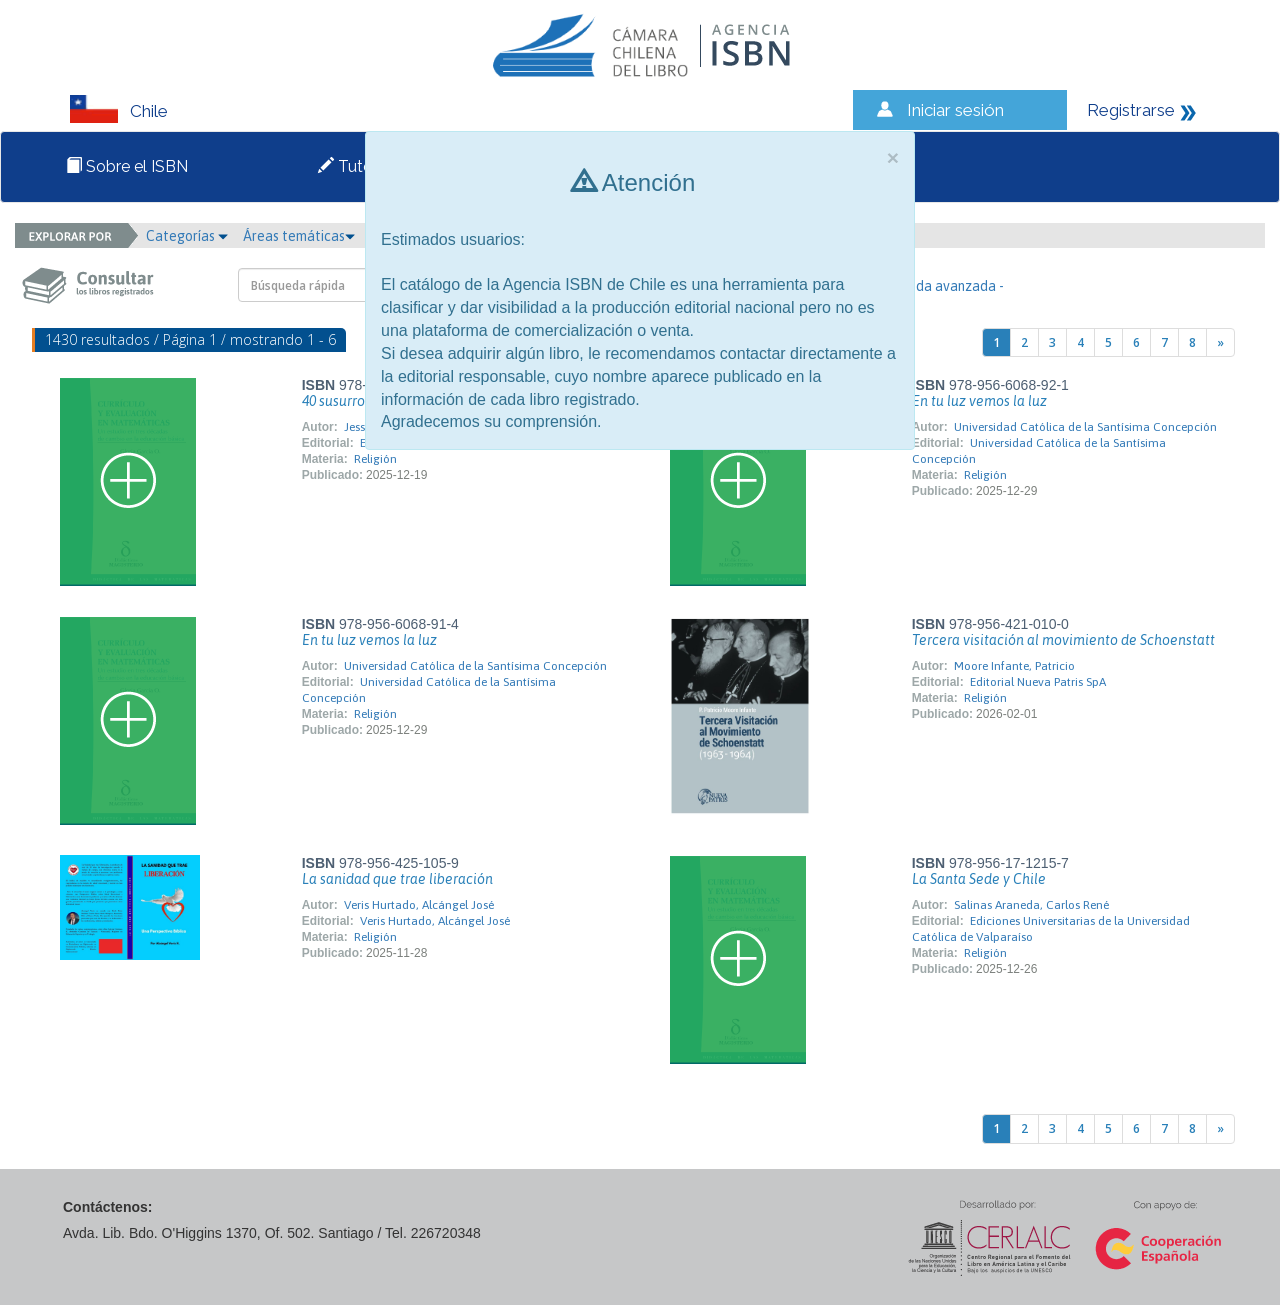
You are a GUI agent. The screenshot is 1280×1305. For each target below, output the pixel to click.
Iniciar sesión (955, 110)
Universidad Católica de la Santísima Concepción (1085, 427)
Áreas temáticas (299, 236)
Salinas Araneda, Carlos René (1031, 905)
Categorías (187, 236)
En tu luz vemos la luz (979, 401)
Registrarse (1131, 110)
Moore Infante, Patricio (1014, 666)
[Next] (1220, 342)
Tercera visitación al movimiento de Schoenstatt (1063, 640)
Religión (375, 459)
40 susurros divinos (360, 401)
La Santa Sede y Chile (979, 879)
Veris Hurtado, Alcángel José (419, 905)
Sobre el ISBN (127, 166)
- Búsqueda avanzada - (933, 286)
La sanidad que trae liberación (397, 879)
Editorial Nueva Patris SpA (1038, 682)
